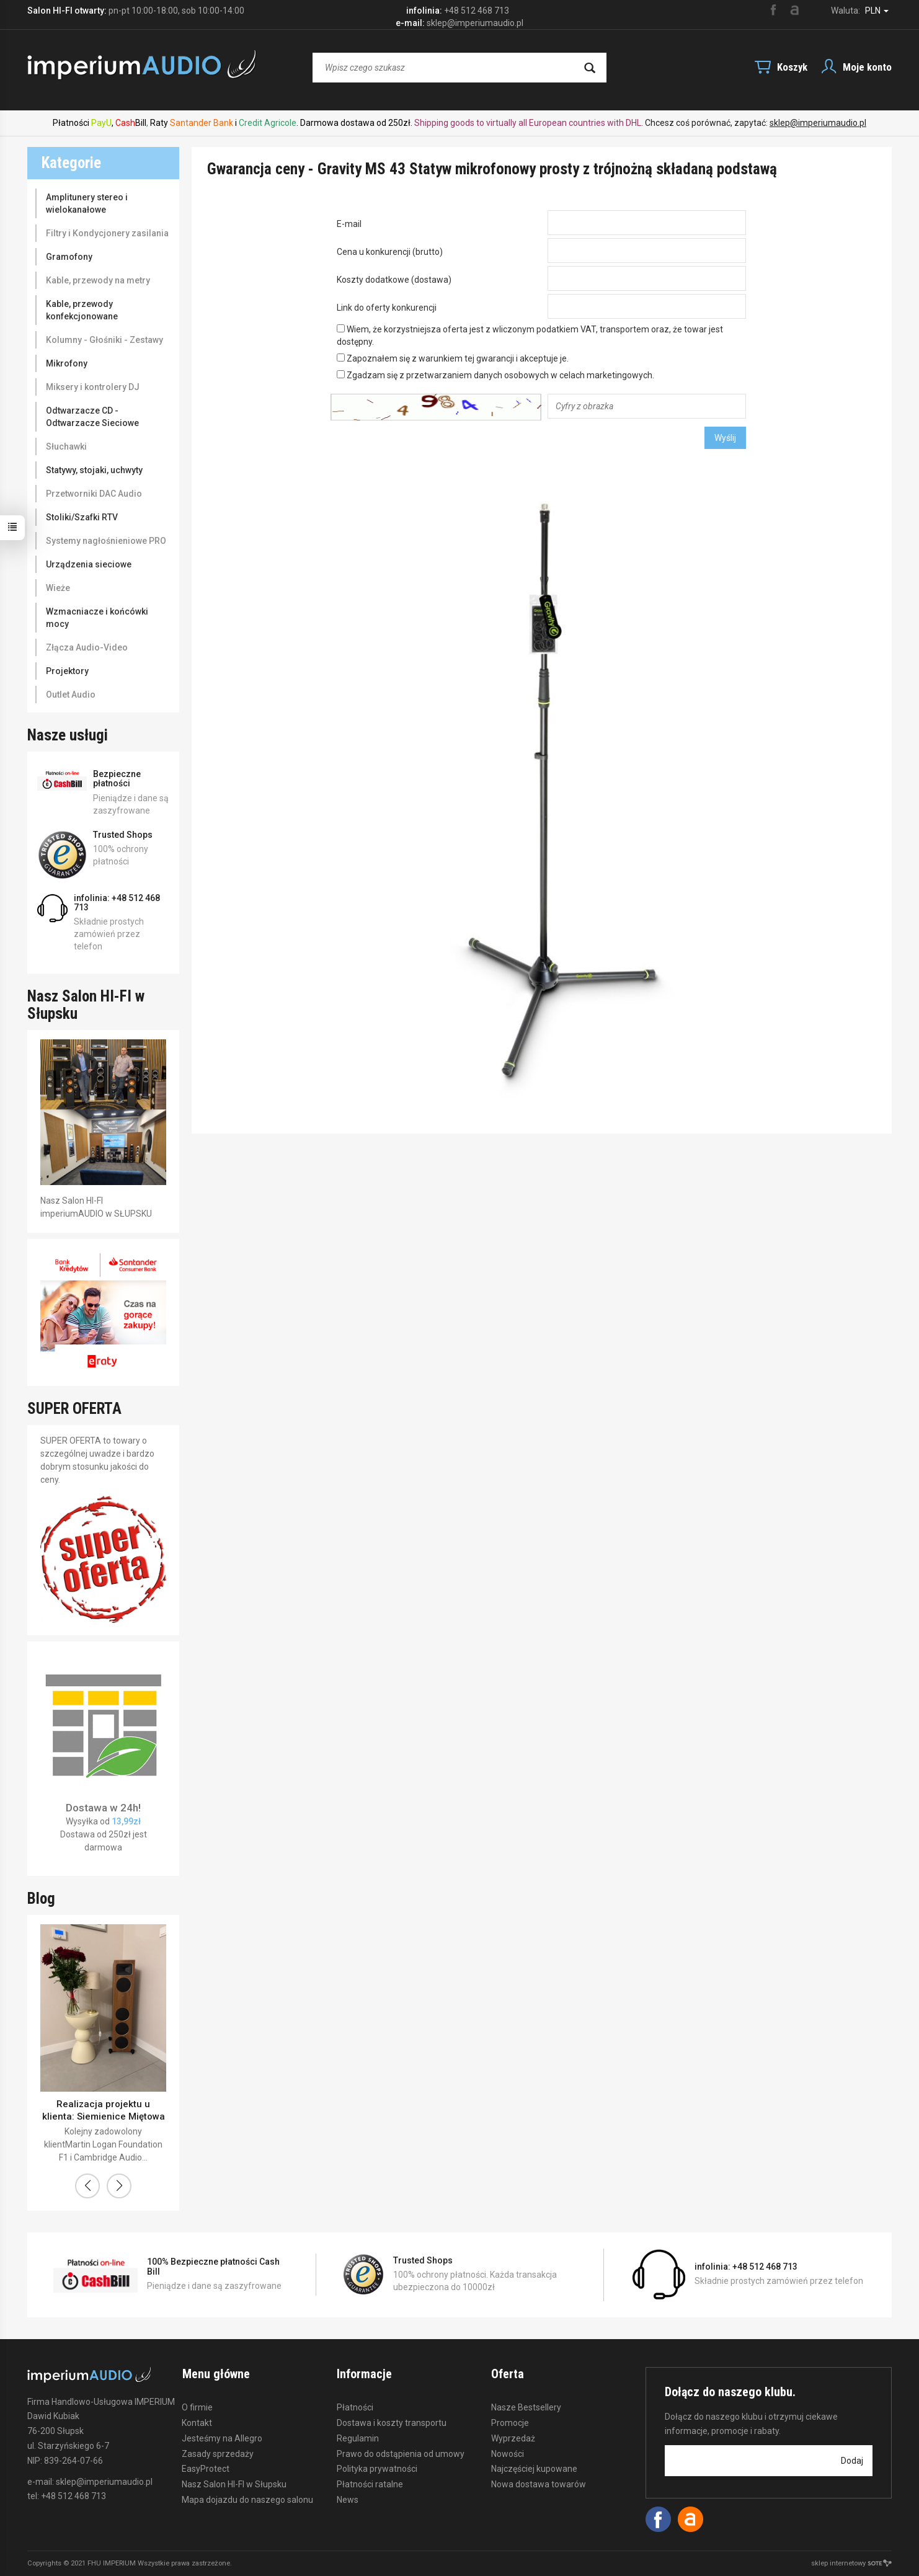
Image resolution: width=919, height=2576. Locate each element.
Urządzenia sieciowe (88, 564)
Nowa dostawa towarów (538, 2484)
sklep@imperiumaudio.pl (818, 123)
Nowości (507, 2453)
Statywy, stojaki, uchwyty (94, 470)
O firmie (197, 2407)
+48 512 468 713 (476, 11)
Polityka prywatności (377, 2468)
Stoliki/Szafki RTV (82, 517)
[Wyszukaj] (589, 67)
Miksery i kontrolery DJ (93, 387)
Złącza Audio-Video (87, 647)
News (347, 2498)
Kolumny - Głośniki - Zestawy (104, 340)
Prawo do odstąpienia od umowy (400, 2453)
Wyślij (725, 438)
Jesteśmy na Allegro (222, 2437)
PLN (877, 11)
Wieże (58, 588)
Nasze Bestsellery (526, 2407)
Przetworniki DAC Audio (94, 494)
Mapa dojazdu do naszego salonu (247, 2498)
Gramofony (69, 257)
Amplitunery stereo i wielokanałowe (87, 203)
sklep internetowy (851, 2563)
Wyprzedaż (513, 2437)
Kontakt (197, 2422)
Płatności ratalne (370, 2484)
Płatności (355, 2407)
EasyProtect (205, 2468)
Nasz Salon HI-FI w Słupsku (234, 2484)
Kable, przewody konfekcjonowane (82, 310)
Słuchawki (66, 446)
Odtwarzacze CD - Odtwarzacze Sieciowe (92, 417)
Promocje (510, 2422)
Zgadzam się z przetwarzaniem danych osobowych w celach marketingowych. (495, 375)
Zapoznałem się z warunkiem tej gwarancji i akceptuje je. (453, 358)
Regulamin (358, 2437)
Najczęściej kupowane (534, 2468)
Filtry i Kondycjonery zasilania (107, 233)
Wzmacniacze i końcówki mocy (97, 617)
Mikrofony (66, 363)
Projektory (67, 671)
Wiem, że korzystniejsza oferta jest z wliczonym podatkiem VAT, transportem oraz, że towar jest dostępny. (530, 335)
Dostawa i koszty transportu (391, 2422)
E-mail (349, 224)
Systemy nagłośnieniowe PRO (106, 541)
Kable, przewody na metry (98, 280)
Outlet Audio (70, 695)
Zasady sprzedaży (218, 2453)
